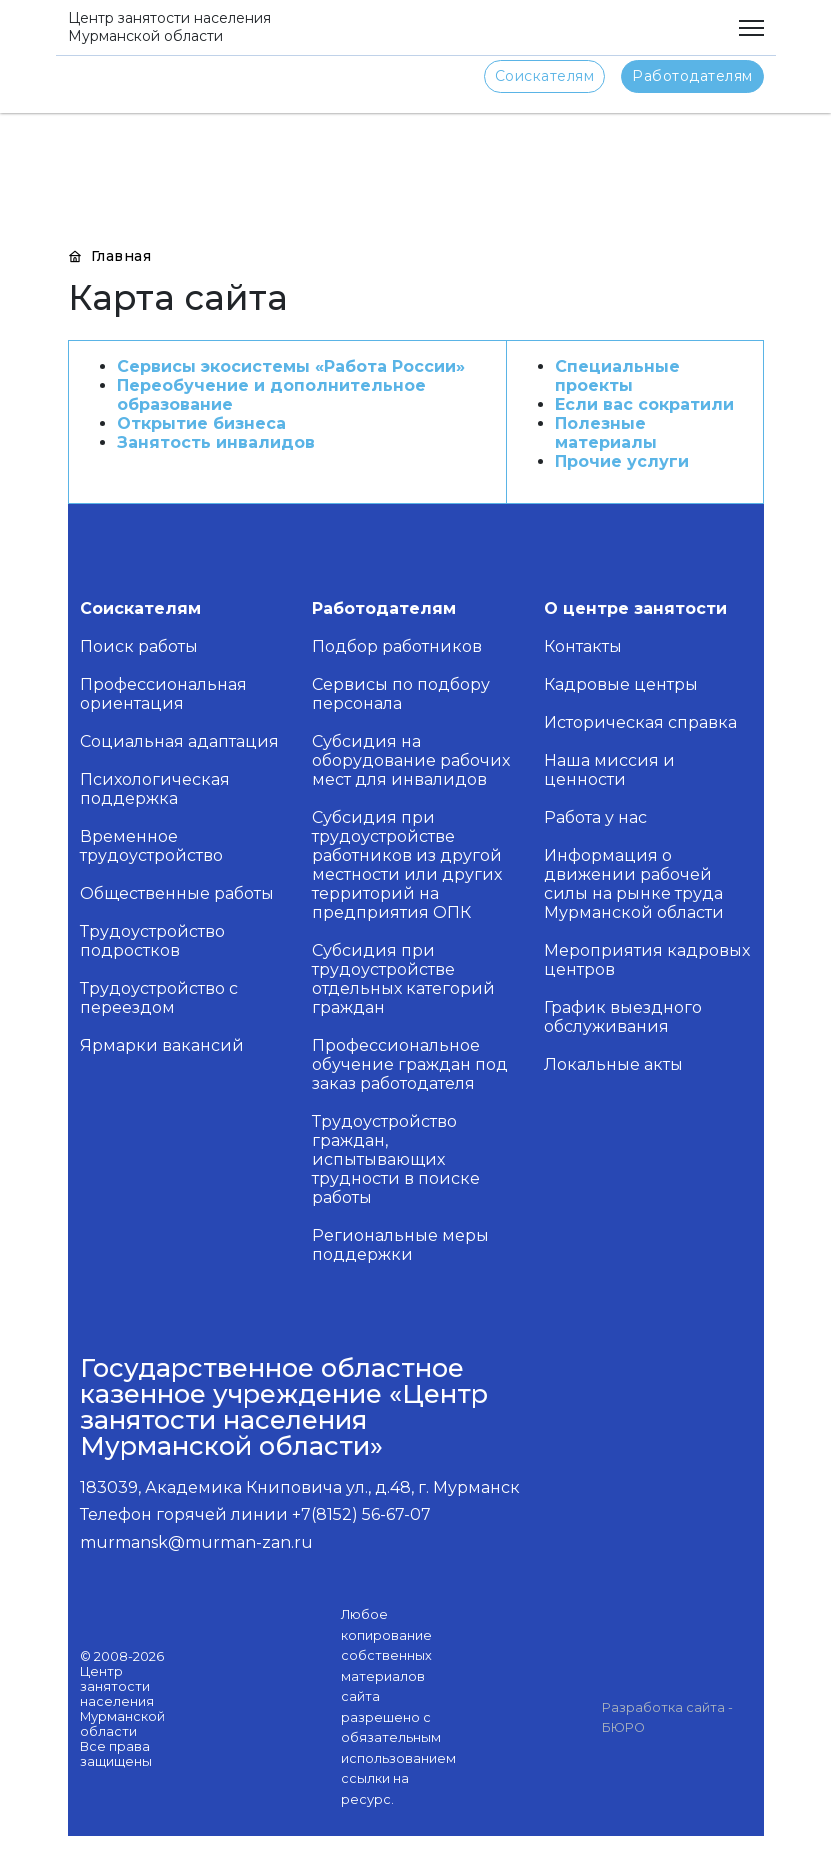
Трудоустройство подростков (152, 941)
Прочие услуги (622, 461)
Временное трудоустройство (151, 846)
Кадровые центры (621, 684)
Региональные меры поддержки (400, 1245)
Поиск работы (139, 646)
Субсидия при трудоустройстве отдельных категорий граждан (403, 979)
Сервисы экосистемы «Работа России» (291, 366)
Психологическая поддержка (155, 789)
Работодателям (692, 76)
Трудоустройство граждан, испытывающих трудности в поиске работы (396, 1159)
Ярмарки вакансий (162, 1045)
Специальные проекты (617, 376)
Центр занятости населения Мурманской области (169, 27)
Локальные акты (613, 1064)
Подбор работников (397, 646)
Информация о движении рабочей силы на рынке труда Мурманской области (634, 884)
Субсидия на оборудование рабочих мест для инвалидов (411, 760)
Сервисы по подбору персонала (401, 694)
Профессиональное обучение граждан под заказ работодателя (410, 1064)
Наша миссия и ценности (609, 770)
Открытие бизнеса (201, 423)
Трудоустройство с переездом (159, 998)
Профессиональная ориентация (163, 694)
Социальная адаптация (179, 741)
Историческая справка (640, 722)
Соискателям (545, 76)
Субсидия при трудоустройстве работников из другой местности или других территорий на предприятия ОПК (407, 865)
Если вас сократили (644, 404)
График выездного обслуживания (623, 1017)
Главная (110, 256)
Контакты (583, 646)
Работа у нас (595, 817)
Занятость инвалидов (216, 442)
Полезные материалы (606, 433)
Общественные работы (177, 893)
